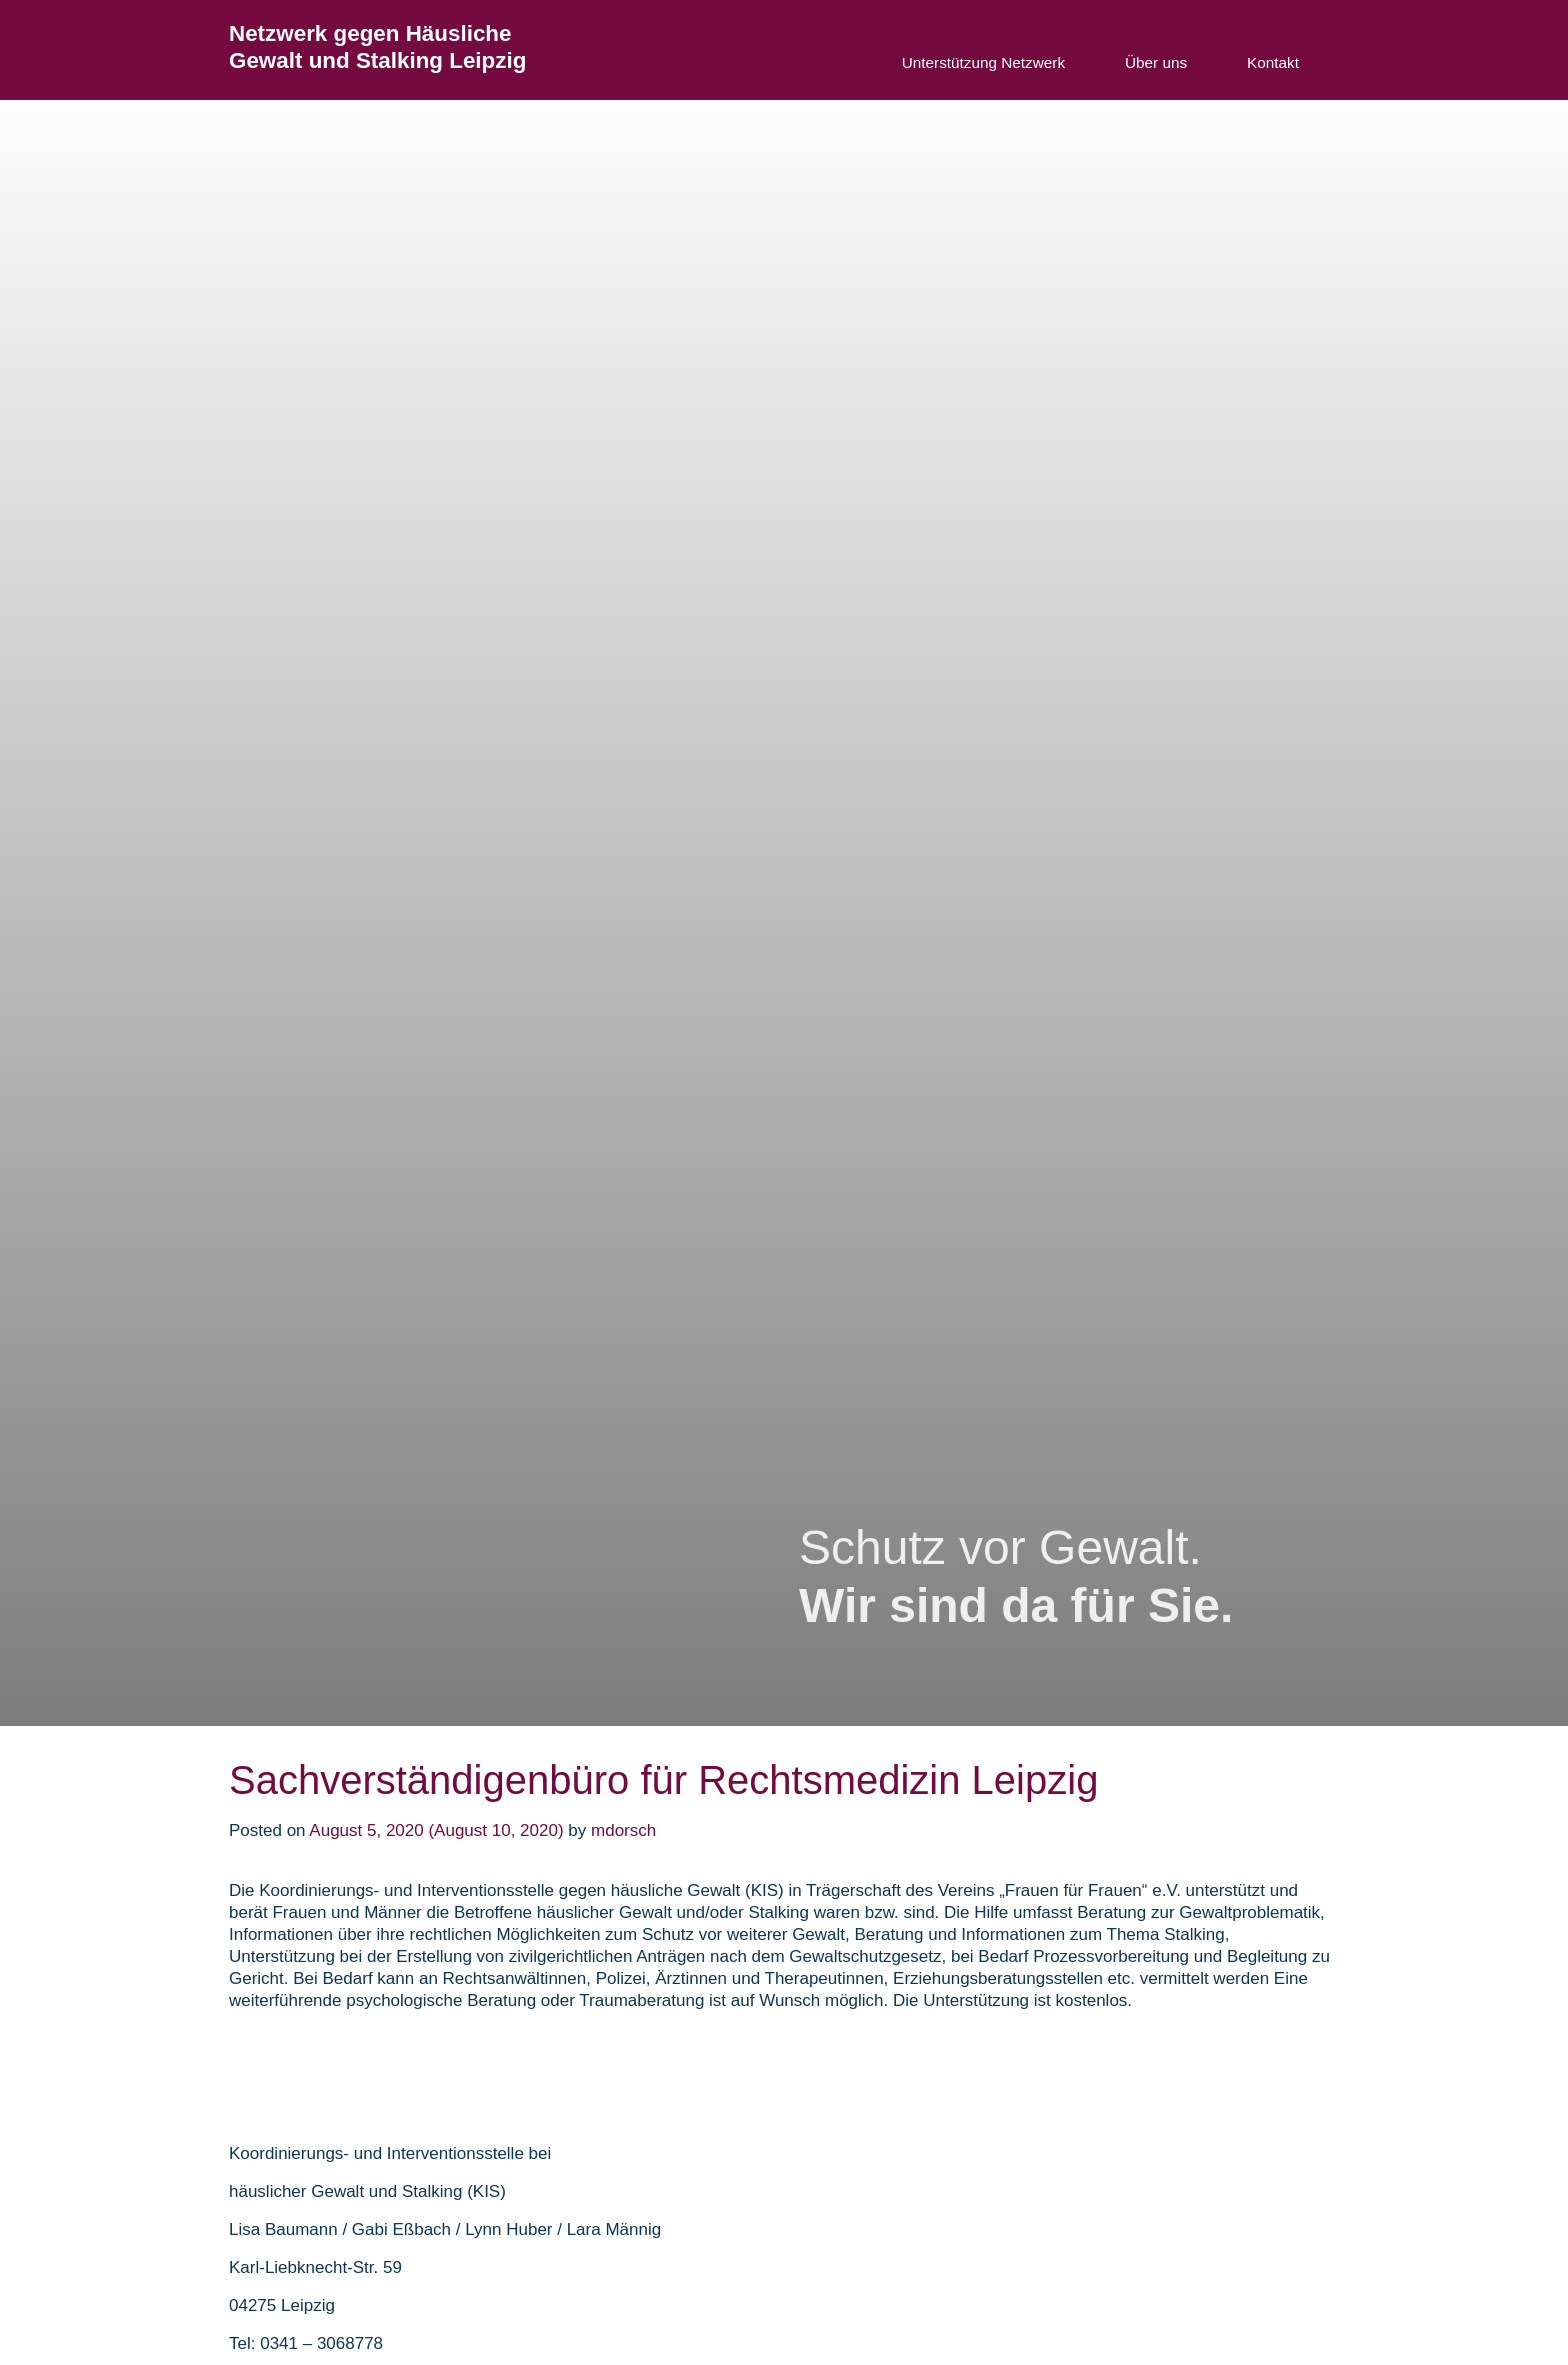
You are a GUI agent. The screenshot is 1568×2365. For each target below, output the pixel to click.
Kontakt (1273, 62)
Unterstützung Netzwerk (983, 62)
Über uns (1156, 62)
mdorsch (623, 1830)
